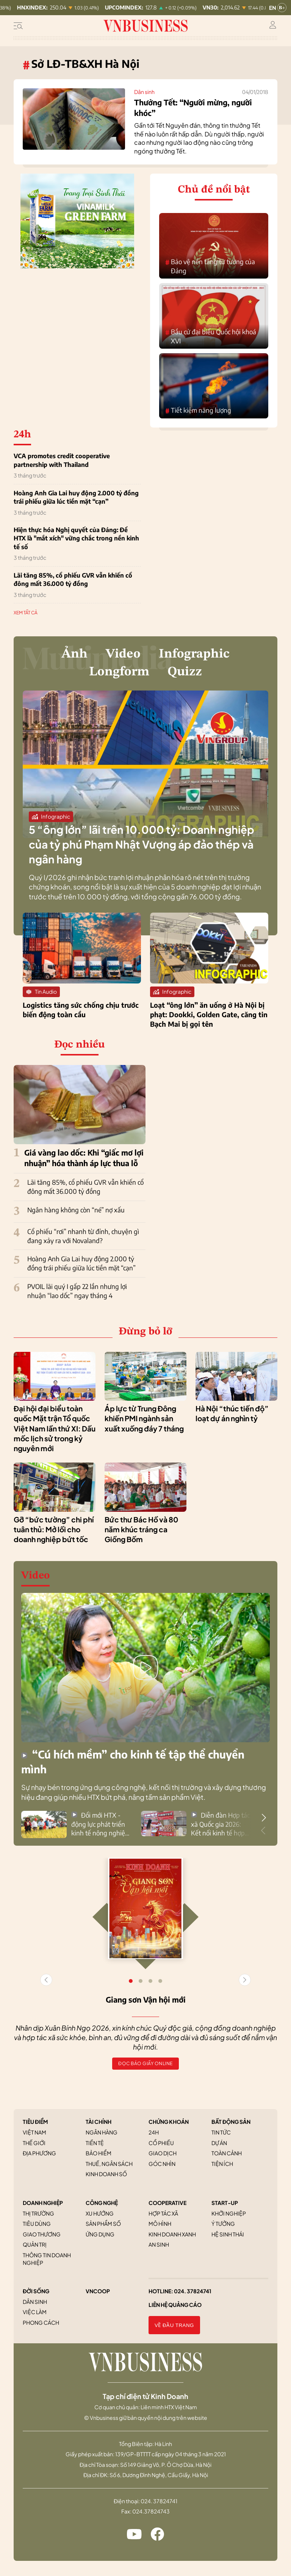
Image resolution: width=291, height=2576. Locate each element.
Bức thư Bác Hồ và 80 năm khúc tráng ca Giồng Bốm (141, 1529)
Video (123, 654)
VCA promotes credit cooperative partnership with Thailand (62, 460)
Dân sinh (144, 91)
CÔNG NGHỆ (102, 2202)
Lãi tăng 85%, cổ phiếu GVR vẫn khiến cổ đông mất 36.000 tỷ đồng (73, 579)
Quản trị (35, 2244)
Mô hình (160, 2223)
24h (154, 2132)
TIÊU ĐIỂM (35, 2121)
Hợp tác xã (163, 2213)
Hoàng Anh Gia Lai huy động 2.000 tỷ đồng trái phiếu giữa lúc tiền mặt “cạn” (76, 497)
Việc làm (35, 2311)
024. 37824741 (192, 2291)
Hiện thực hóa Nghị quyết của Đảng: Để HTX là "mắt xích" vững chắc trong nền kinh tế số (76, 538)
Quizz (184, 672)
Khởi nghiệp (228, 2213)
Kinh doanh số (106, 2173)
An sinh (159, 2244)
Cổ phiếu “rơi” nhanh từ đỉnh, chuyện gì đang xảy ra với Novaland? (83, 1236)
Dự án (219, 2142)
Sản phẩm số (103, 2223)
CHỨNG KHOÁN (169, 2121)
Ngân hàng (101, 2132)
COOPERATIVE (167, 2202)
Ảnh (74, 654)
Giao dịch (163, 2153)
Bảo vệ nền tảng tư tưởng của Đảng (210, 266)
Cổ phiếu (161, 2142)
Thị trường (38, 2213)
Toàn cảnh (226, 2153)
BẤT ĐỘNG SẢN (230, 2121)
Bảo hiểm (98, 2153)
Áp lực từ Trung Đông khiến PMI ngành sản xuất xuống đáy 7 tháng (144, 1418)
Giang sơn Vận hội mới (146, 1999)
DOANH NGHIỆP (43, 2202)
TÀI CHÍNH (98, 2121)
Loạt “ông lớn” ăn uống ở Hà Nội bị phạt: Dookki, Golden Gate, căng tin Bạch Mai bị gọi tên (209, 1014)
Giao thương (42, 2234)
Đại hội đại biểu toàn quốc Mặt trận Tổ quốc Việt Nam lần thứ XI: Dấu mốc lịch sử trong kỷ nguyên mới (54, 1428)
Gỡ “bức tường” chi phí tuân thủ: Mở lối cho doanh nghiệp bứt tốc (54, 1529)
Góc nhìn (162, 2163)
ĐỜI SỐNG (36, 2291)
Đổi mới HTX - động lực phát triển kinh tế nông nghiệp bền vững (100, 1824)
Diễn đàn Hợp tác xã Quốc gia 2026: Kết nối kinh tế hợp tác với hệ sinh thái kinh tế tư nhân (220, 1824)
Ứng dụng (100, 2234)
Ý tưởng (223, 2223)
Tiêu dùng (37, 2223)
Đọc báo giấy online (145, 2063)
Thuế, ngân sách (109, 2163)
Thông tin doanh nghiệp (47, 2259)
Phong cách (41, 2322)
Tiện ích (222, 2163)
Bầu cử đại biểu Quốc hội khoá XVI (210, 336)
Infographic (194, 654)
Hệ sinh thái (227, 2234)
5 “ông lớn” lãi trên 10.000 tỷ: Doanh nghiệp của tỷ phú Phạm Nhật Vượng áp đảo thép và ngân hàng (141, 844)
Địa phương (39, 2153)
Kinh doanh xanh (172, 2234)
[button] (264, 1818)
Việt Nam (34, 2132)
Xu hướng (100, 2213)
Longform (119, 672)
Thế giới (34, 2142)
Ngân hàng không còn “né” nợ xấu (76, 1210)
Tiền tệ (95, 2142)
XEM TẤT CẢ (26, 612)
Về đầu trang (174, 2325)
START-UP (224, 2202)
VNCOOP (98, 2291)
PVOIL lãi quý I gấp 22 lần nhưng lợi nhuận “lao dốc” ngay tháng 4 (77, 1291)
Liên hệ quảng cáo (175, 2304)
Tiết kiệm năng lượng (198, 410)
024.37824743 (151, 2511)
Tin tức (221, 2132)
